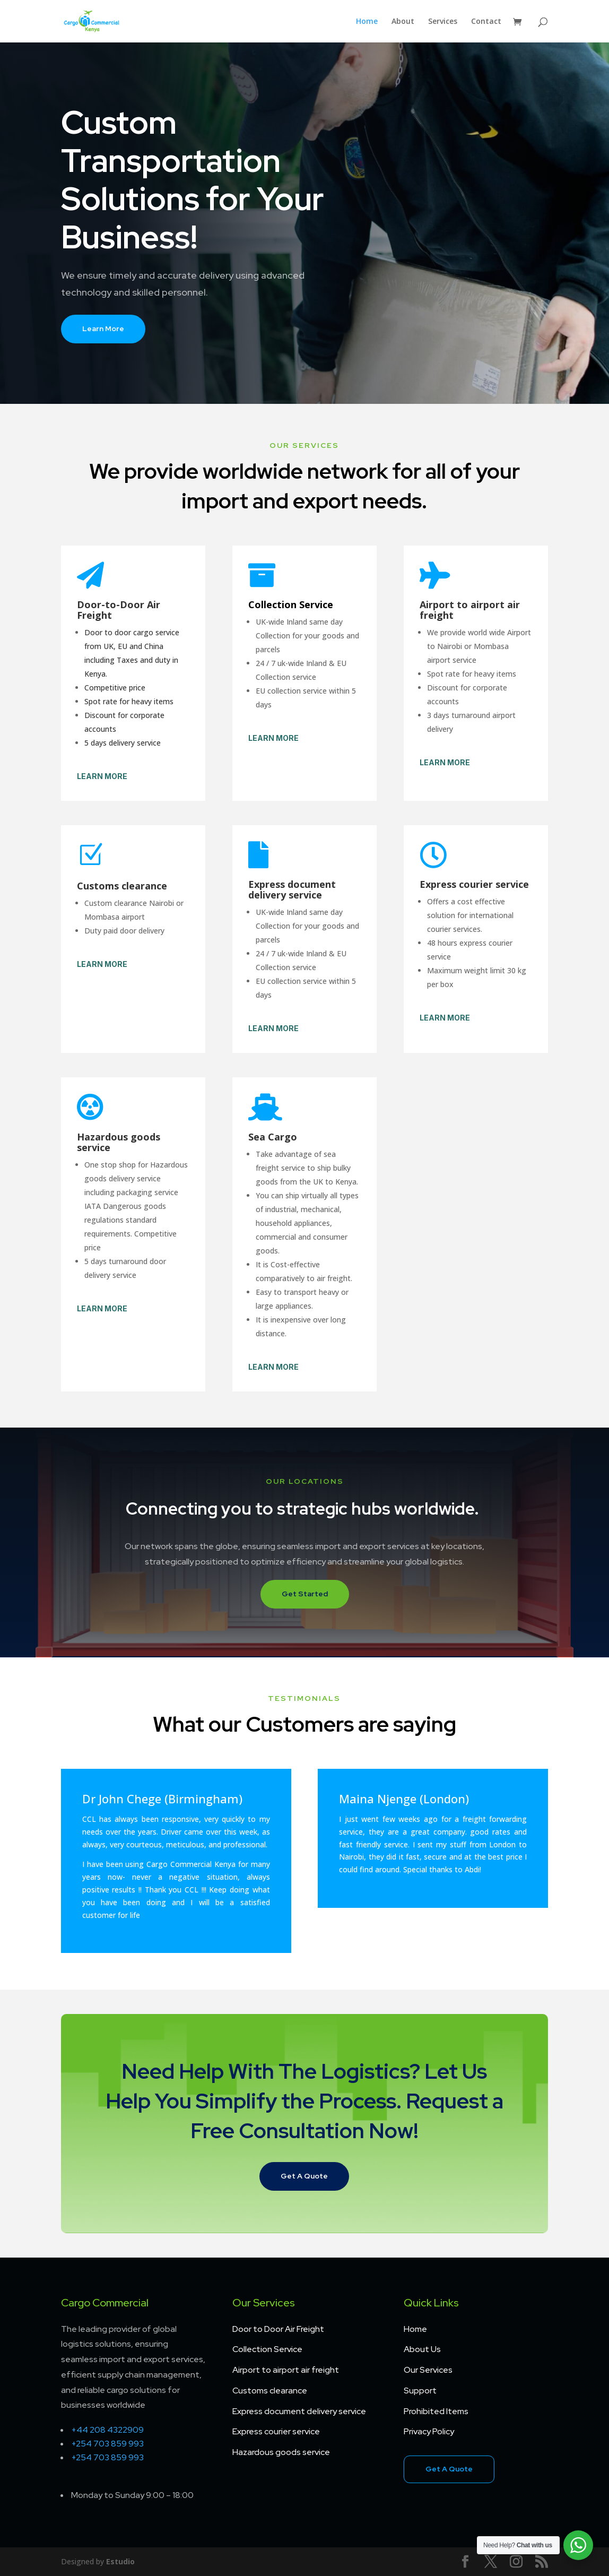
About (403, 22)
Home (367, 22)
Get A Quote (304, 2176)
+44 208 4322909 (107, 2429)
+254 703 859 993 (107, 2443)
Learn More (103, 328)
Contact (486, 22)
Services (442, 22)
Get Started (305, 1593)
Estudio (120, 2561)
